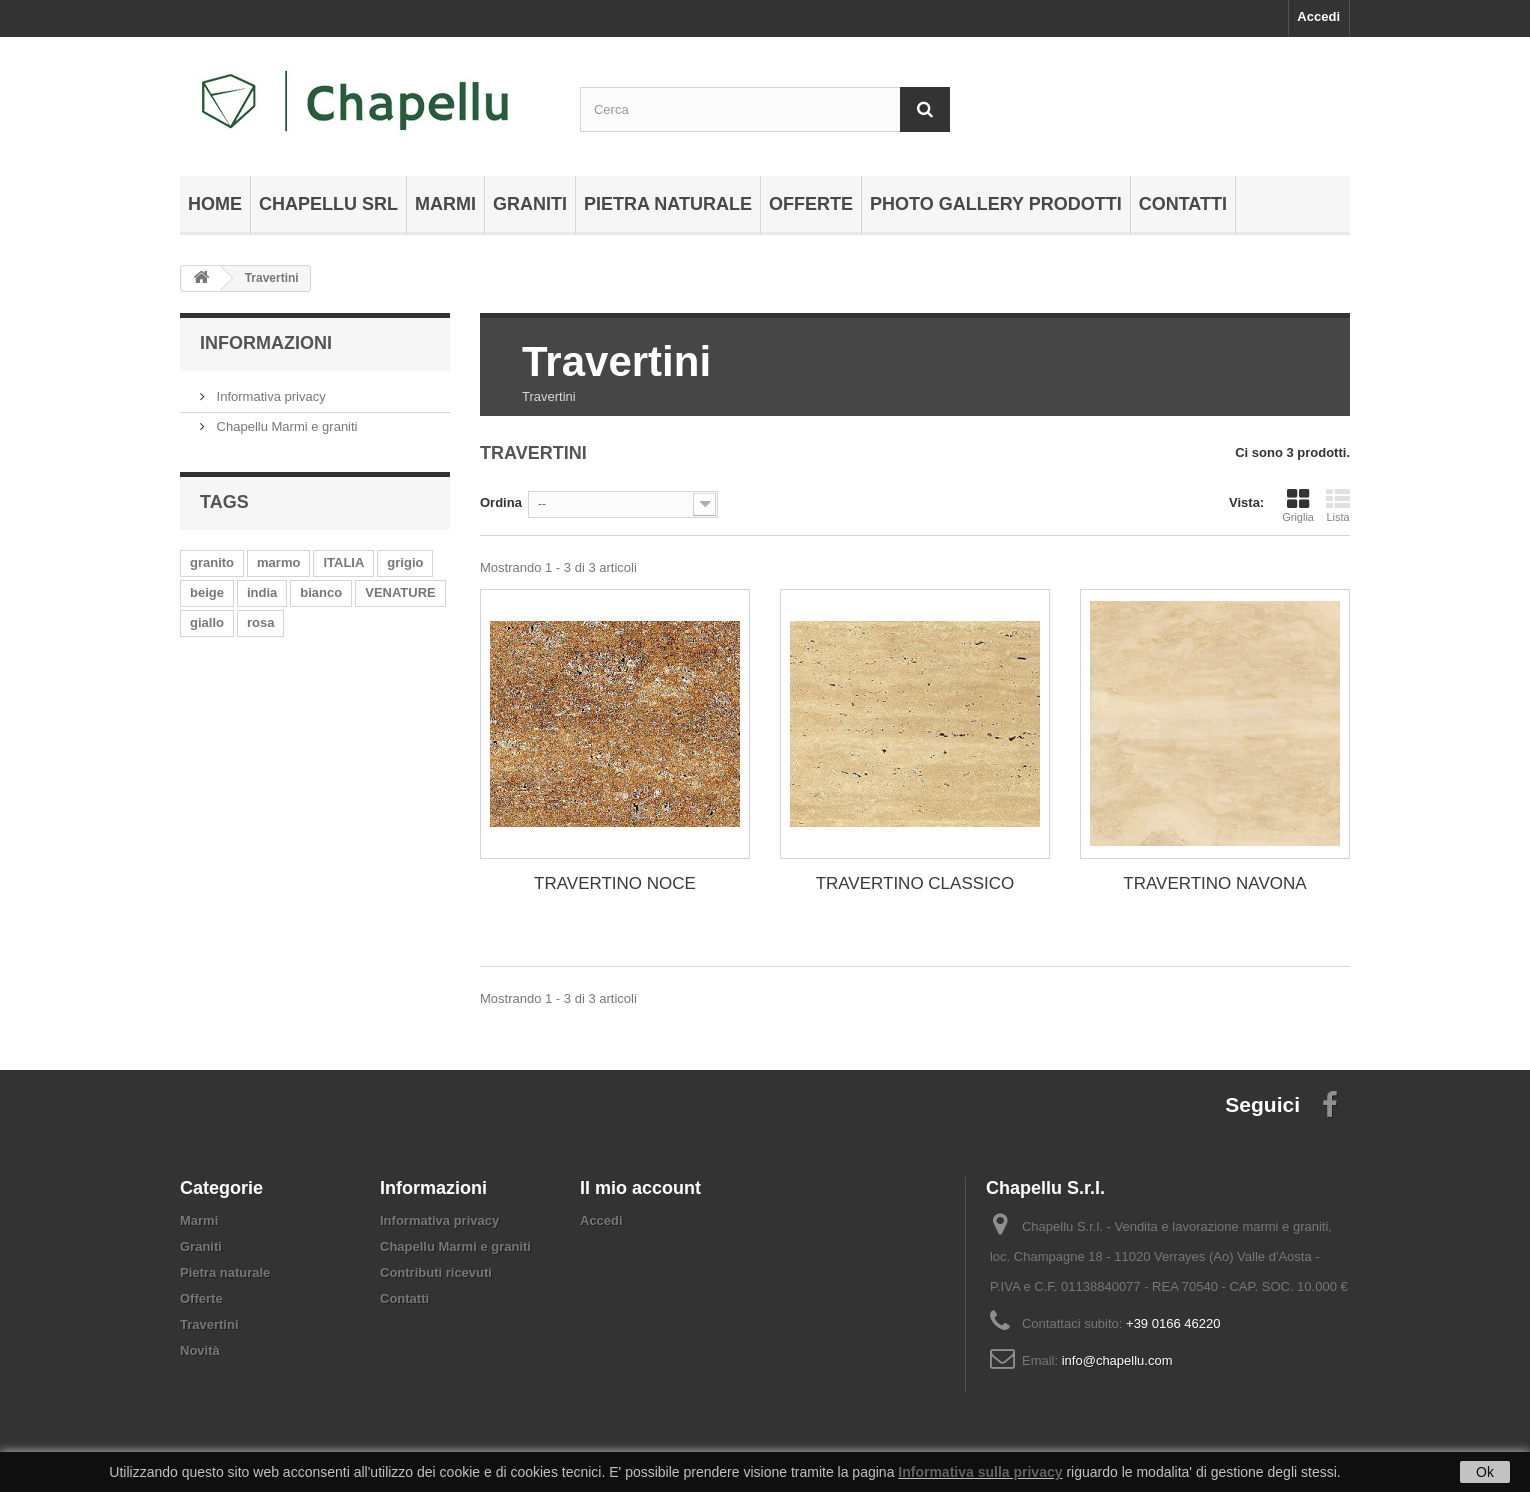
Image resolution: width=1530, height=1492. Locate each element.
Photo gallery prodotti (996, 204)
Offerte (811, 204)
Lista (1338, 505)
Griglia (1298, 505)
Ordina (501, 502)
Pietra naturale (668, 204)
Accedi (1318, 16)
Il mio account (640, 1188)
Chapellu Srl (328, 204)
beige (207, 592)
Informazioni (266, 343)
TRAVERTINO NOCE (615, 883)
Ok (1485, 1472)
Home (215, 204)
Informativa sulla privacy (980, 1472)
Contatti (1183, 204)
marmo (278, 562)
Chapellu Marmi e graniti (285, 426)
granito (212, 562)
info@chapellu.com (1117, 1360)
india (262, 592)
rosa (260, 622)
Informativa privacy (269, 396)
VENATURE (400, 592)
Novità (200, 1350)
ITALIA (343, 562)
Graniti (530, 204)
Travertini (209, 1324)
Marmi (445, 204)
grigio (405, 562)
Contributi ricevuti (436, 1272)
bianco (321, 592)
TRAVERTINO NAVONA (1214, 883)
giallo (207, 622)
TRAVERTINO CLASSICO (915, 883)
